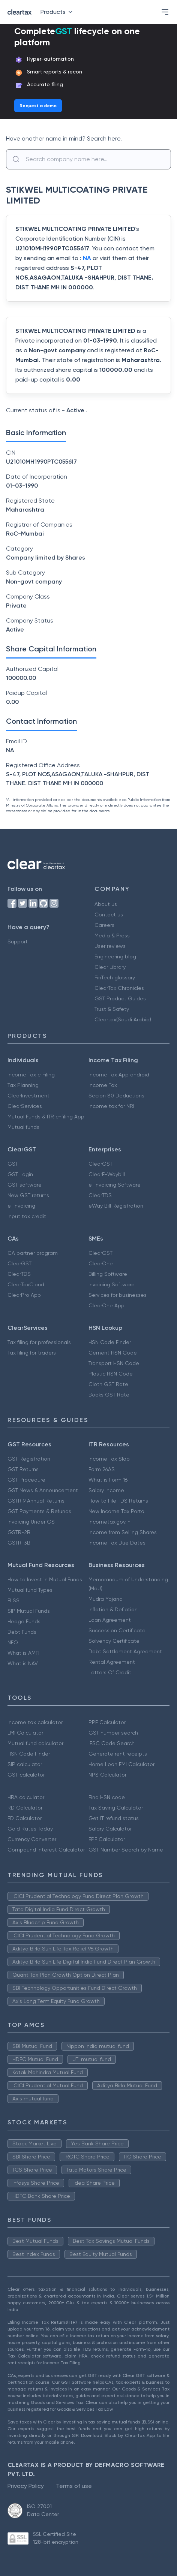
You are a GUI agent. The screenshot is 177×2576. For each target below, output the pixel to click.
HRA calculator (26, 1797)
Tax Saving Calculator (115, 1808)
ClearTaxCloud (26, 1284)
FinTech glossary (114, 977)
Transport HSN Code (113, 1363)
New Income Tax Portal (117, 1511)
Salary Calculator (110, 1829)
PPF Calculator (107, 1722)
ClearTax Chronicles (119, 988)
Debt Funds (22, 1632)
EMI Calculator (25, 1733)
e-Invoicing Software (114, 1185)
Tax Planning (23, 1085)
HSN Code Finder (109, 1342)
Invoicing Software (111, 1284)
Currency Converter (32, 1839)
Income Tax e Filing (31, 1075)
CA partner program (33, 1253)
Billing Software (107, 1274)
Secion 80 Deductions (116, 1096)
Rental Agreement (111, 1662)
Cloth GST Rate (108, 1384)
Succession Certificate (117, 1630)
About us (105, 904)
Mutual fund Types (30, 1590)
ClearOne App (106, 1305)
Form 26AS (101, 1469)
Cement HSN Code (112, 1353)
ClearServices (25, 1106)
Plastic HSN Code (110, 1374)
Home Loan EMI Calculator (121, 1764)
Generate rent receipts (117, 1754)
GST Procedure (26, 1480)
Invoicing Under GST (32, 1522)
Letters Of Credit (109, 1672)
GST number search (113, 1733)
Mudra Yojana (105, 1599)
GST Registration (29, 1459)
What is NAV (23, 1663)
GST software (25, 1185)
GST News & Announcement (43, 1490)
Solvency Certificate (114, 1641)
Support (18, 941)
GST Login (20, 1174)
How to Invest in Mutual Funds (45, 1579)
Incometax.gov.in (109, 1522)
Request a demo (38, 105)
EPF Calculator (106, 1839)
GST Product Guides (120, 998)
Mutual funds (23, 1127)
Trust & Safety (111, 1009)
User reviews (110, 946)
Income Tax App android (118, 1075)
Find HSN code (106, 1797)
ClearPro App (24, 1295)
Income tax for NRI (111, 1106)
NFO (13, 1642)
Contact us (108, 915)
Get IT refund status (113, 1818)
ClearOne (100, 1263)
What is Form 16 (108, 1480)
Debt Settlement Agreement (125, 1651)
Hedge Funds (24, 1621)
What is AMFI (23, 1653)
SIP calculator (25, 1764)
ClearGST (100, 1164)
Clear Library (110, 967)
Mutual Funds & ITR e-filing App (46, 1117)
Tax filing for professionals (39, 1342)
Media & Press (112, 935)
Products (57, 11)
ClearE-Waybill (106, 1174)
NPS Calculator (107, 1775)
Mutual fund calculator (35, 1743)
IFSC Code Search (111, 1743)
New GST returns (28, 1195)
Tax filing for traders (32, 1353)
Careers (104, 925)
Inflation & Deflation (113, 1609)
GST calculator (26, 1775)
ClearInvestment (29, 1096)
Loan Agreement (109, 1620)
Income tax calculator (35, 1722)
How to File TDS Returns (118, 1501)
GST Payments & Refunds (39, 1511)
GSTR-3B (19, 1543)
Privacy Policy (26, 2485)
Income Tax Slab (109, 1459)
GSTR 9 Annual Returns (36, 1501)
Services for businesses (117, 1295)
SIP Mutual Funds (29, 1611)
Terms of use (74, 2485)
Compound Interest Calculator (46, 1850)
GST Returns (23, 1469)
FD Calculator (25, 1818)
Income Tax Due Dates (117, 1543)
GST (13, 1164)
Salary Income (106, 1490)
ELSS (14, 1600)
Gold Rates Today (30, 1829)
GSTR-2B (19, 1532)
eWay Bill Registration (115, 1206)
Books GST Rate (108, 1395)
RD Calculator (25, 1808)
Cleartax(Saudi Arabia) (122, 1019)
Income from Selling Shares (122, 1532)
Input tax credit (27, 1216)
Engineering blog (115, 956)
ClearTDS (100, 1195)
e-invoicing (21, 1206)
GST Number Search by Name (125, 1850)
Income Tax (102, 1085)
